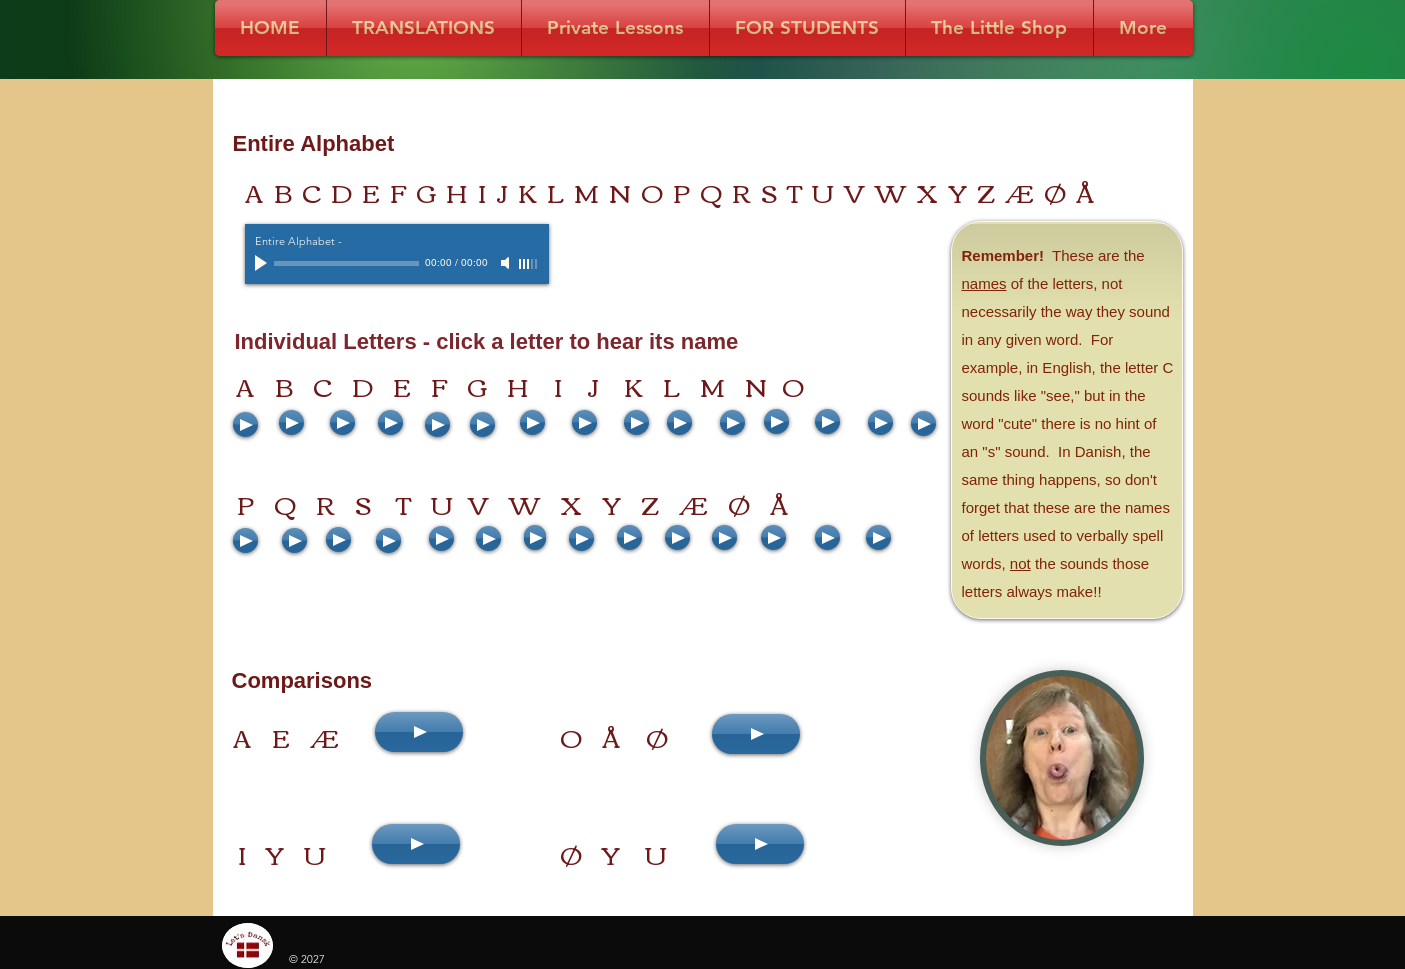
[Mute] (507, 263)
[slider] (529, 264)
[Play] (263, 263)
